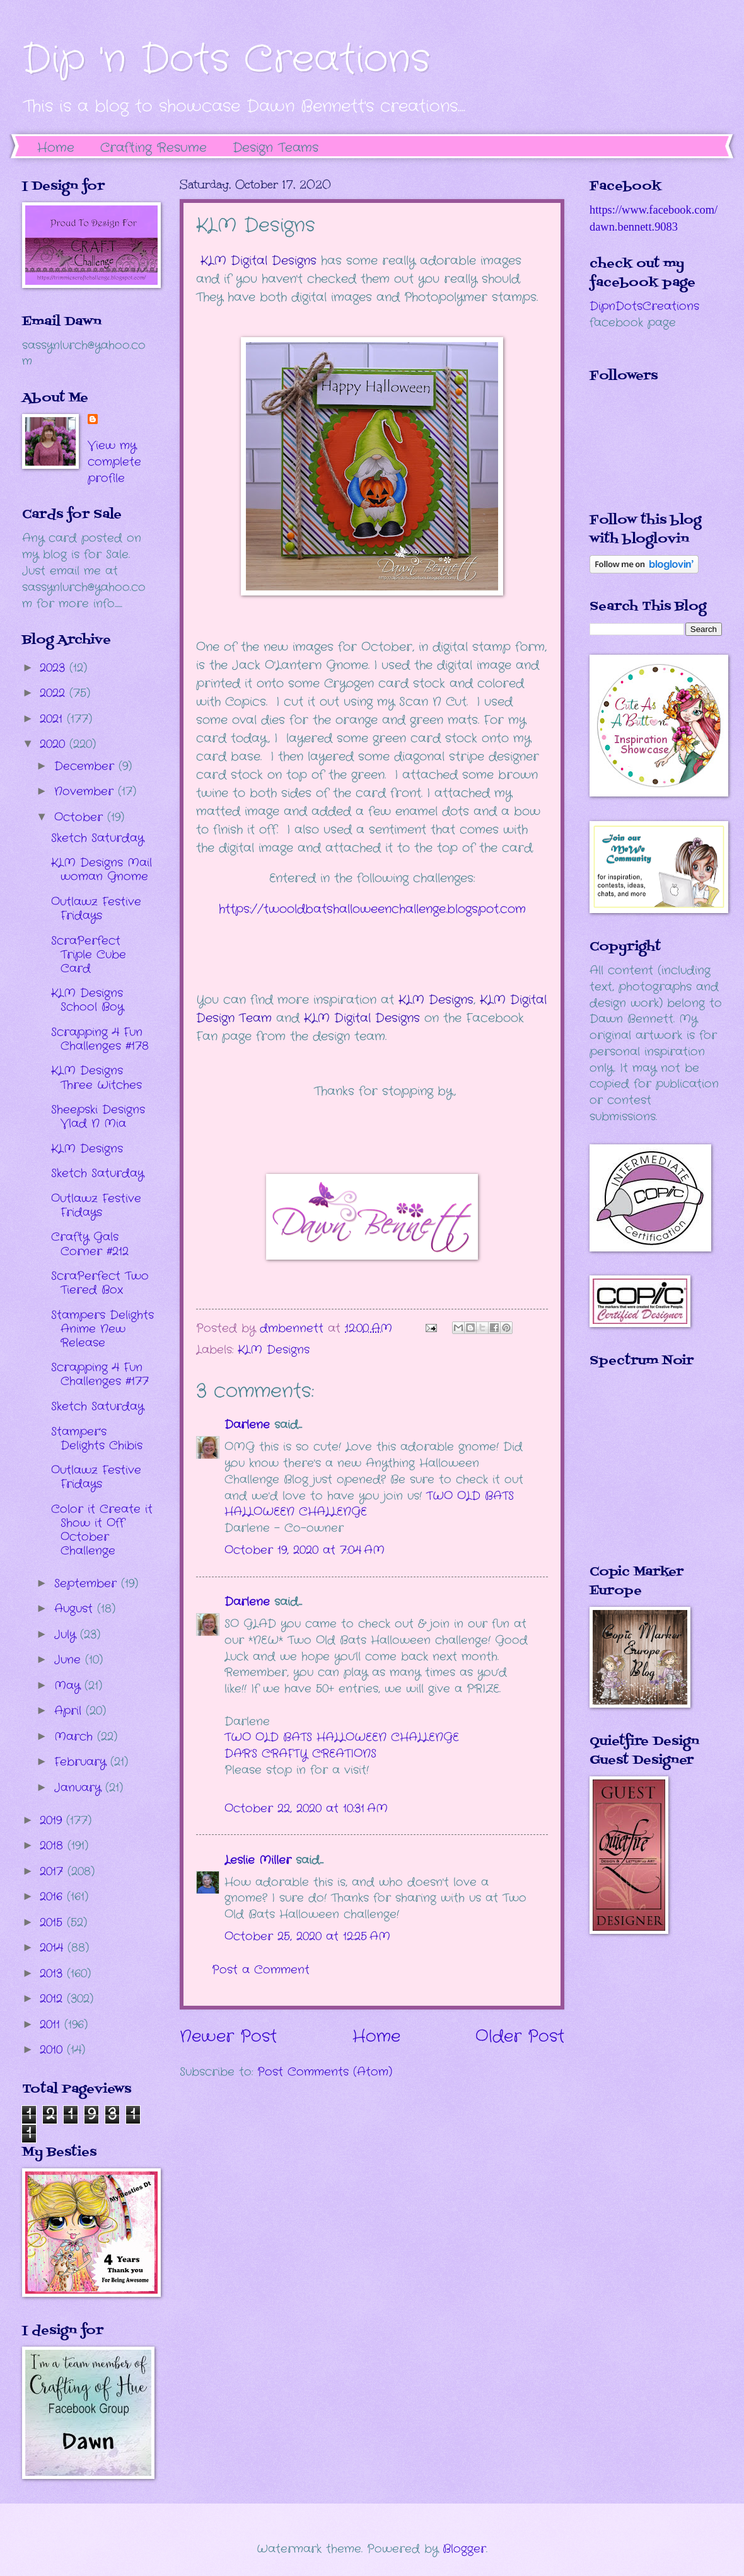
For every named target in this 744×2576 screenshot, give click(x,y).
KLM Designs (436, 1000)
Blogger (464, 2549)
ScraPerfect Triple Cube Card (88, 955)
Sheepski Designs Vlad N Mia (98, 1116)
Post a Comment (261, 1970)
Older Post (519, 2037)
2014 (53, 1948)
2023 (54, 668)
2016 (53, 1897)
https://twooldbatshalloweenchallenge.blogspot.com (372, 909)
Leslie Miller (257, 1860)
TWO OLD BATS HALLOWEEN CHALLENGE (341, 1737)
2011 (52, 2024)
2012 (53, 1999)
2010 (53, 2050)
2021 (53, 719)
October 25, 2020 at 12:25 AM (307, 1936)
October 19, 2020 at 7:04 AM (304, 1550)
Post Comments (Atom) (324, 2072)
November (86, 791)
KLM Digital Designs (259, 261)
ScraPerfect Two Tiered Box (100, 1283)
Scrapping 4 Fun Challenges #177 (100, 1374)
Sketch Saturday (97, 838)
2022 (54, 693)
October (80, 817)
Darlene (249, 1425)
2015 (53, 1922)
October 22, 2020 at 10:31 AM (306, 1808)
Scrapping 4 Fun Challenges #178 (100, 1039)
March (75, 1736)
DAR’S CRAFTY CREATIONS (300, 1753)
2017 (53, 1871)
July (67, 1634)
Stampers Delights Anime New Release (102, 1329)
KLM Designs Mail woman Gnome (101, 869)
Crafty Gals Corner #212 (90, 1244)
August (75, 1609)
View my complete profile (114, 461)
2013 (53, 1973)
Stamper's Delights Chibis (96, 1438)
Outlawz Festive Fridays (96, 909)
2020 (54, 744)
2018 (53, 1845)
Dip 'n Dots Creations (226, 60)
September (87, 1583)
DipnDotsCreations (644, 306)
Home (55, 148)
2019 (53, 1820)
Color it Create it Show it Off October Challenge (102, 1530)
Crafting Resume (153, 148)
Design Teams (275, 148)
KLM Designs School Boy (87, 1000)
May (69, 1685)
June (69, 1660)
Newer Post (228, 2037)
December (86, 766)
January (79, 1788)
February (82, 1762)
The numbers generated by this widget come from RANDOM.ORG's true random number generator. (640, 1475)
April (70, 1711)
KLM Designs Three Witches (96, 1077)
